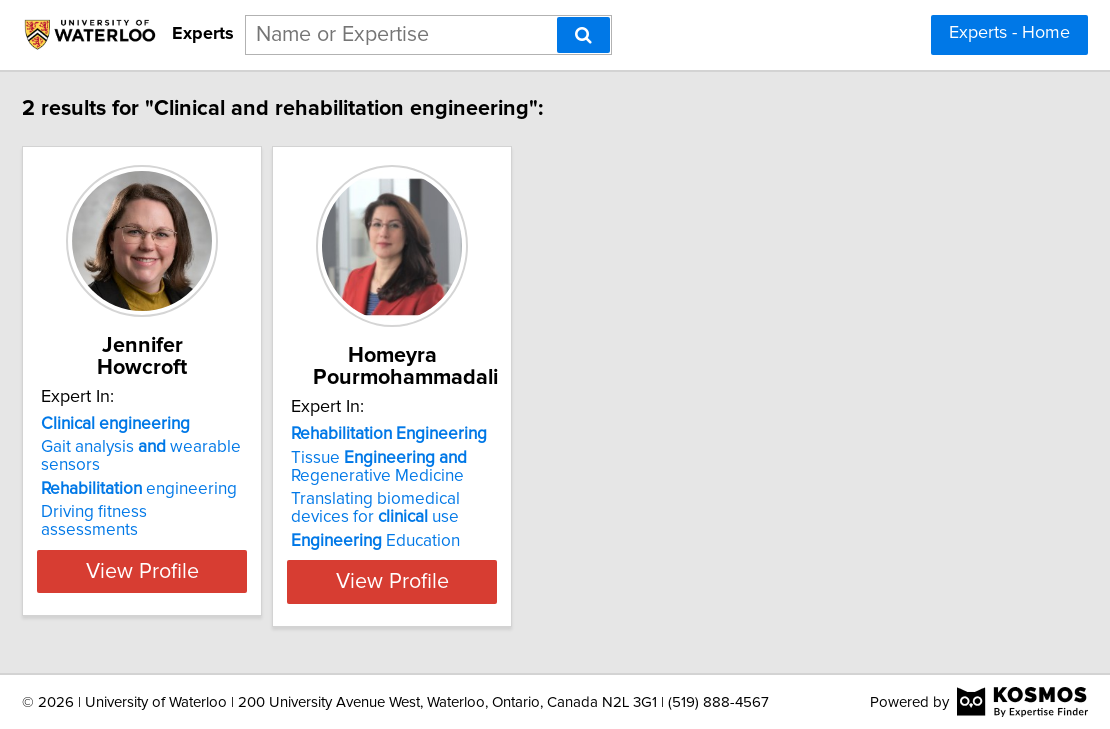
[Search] (583, 35)
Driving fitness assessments (227, 512)
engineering (222, 489)
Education (508, 541)
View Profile (250, 571)
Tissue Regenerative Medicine (512, 467)
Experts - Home (1009, 33)
